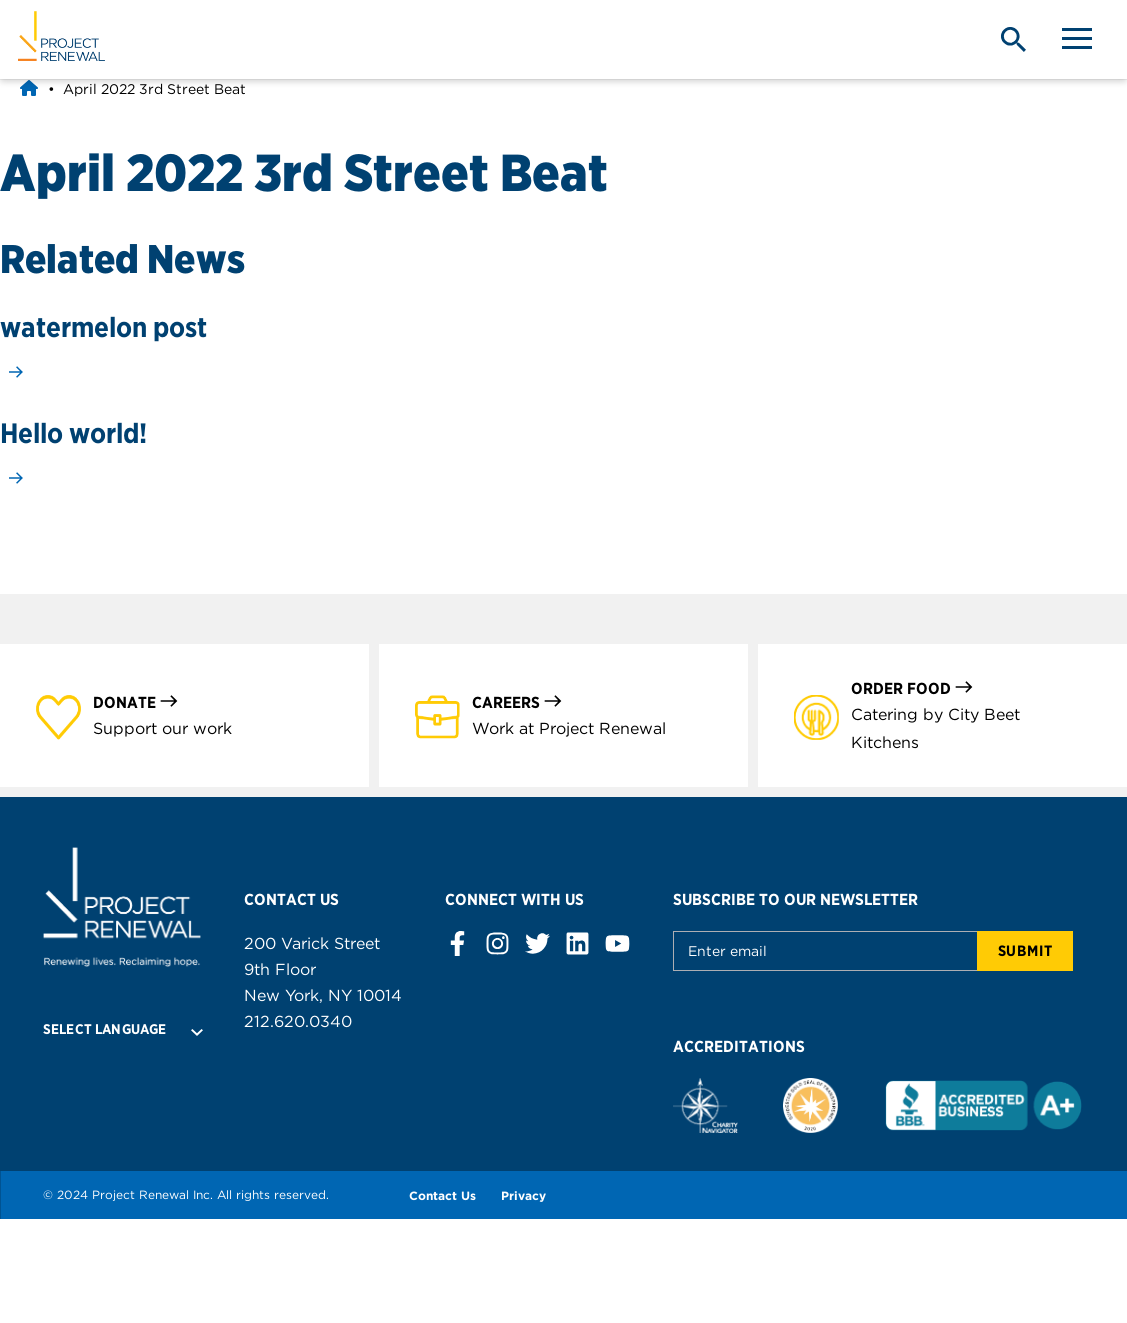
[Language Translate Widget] (122, 1029)
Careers (517, 701)
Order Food (912, 687)
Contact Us (442, 1195)
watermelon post (103, 327)
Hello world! (73, 433)
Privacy (523, 1195)
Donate (136, 701)
